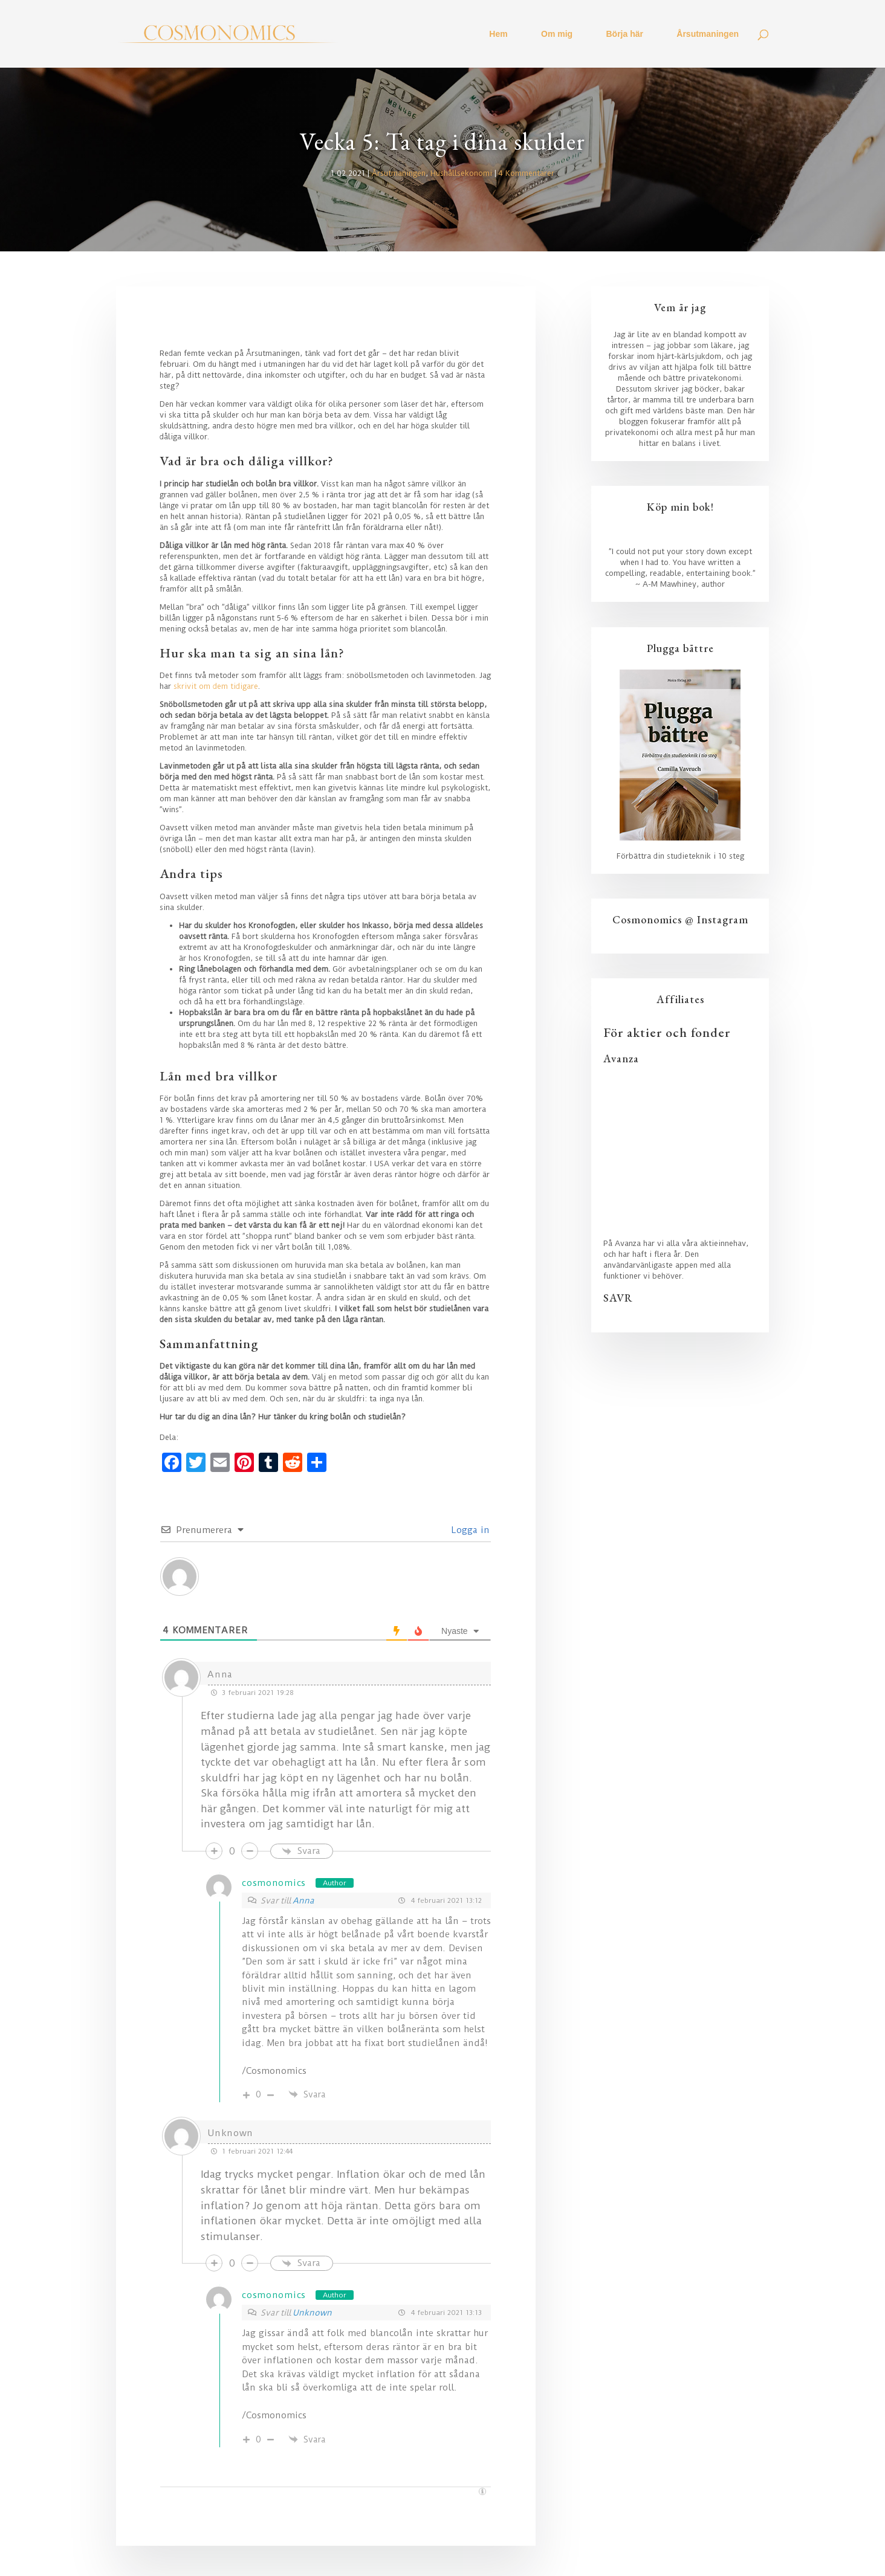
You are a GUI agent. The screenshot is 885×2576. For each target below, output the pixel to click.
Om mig (556, 34)
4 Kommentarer (526, 173)
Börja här (624, 34)
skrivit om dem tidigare (215, 686)
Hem (498, 34)
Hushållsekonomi (461, 173)
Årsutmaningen (707, 34)
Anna (303, 1900)
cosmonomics (274, 1882)
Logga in (469, 1530)
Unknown (312, 2312)
